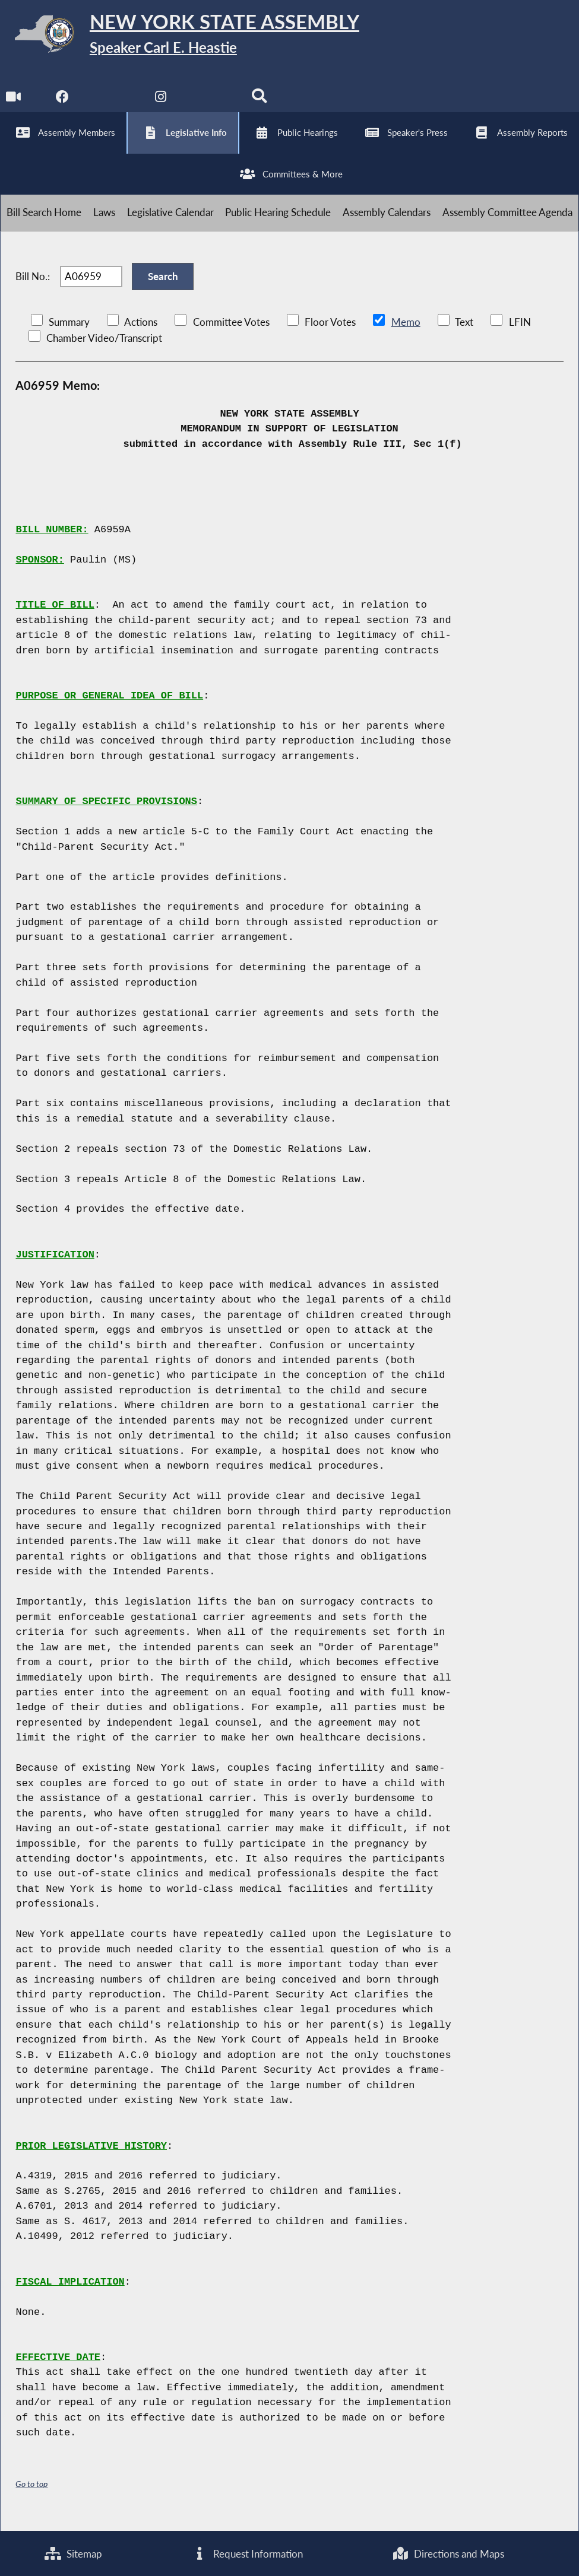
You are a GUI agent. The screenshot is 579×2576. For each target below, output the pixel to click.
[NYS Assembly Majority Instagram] (161, 101)
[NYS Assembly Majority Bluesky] (211, 101)
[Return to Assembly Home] (184, 36)
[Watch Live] (13, 101)
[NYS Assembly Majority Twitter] (112, 101)
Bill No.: (32, 284)
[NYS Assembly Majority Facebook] (62, 101)
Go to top (31, 2494)
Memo (405, 332)
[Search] (260, 101)
